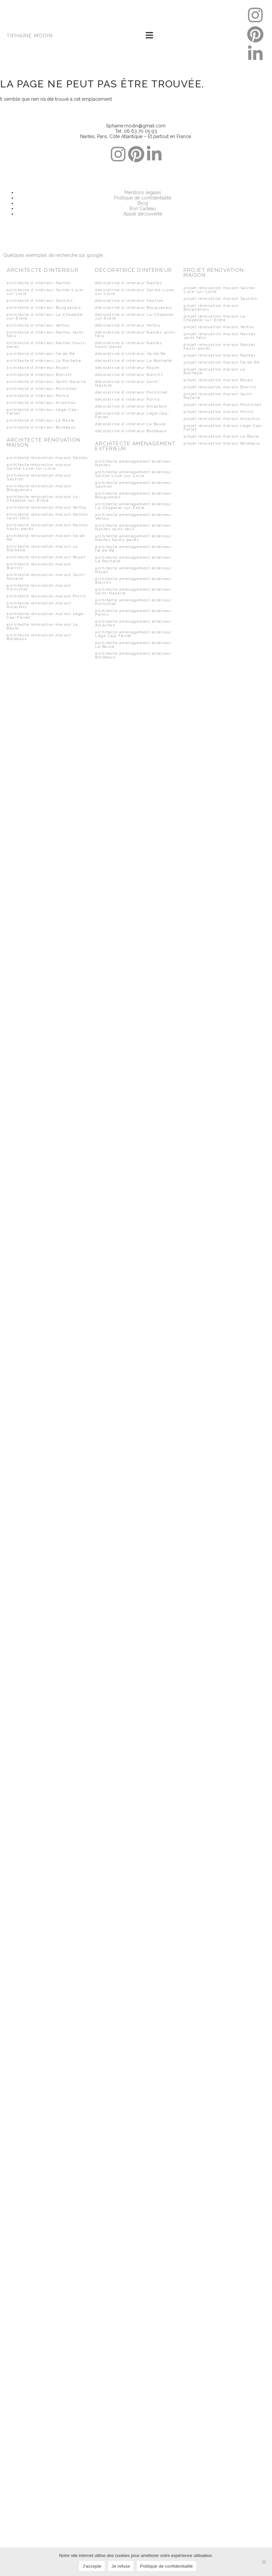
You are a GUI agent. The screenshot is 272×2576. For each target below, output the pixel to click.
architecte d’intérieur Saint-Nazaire (46, 382)
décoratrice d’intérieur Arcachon (131, 406)
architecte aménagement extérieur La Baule (133, 645)
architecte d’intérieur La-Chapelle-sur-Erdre (45, 317)
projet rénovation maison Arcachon (222, 419)
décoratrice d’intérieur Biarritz (129, 375)
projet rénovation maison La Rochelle (215, 371)
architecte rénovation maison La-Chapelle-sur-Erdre (43, 499)
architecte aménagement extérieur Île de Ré (133, 549)
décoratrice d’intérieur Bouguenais (133, 308)
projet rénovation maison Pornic (219, 412)
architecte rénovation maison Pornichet (39, 587)
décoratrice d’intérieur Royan (127, 368)
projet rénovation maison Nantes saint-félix (220, 336)
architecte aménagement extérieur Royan (133, 570)
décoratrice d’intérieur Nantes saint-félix (136, 334)
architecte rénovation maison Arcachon (39, 605)
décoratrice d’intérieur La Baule (130, 424)
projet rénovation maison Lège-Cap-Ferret (223, 428)
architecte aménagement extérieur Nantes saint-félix (133, 527)
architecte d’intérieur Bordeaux (41, 427)
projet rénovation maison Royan (218, 380)
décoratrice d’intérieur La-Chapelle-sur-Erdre (135, 317)
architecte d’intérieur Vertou (38, 325)
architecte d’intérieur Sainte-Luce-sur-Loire (46, 292)
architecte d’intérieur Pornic (38, 396)
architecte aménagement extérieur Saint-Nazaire (133, 591)
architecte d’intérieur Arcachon (41, 403)
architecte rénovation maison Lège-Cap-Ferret (46, 616)
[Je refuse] (263, 2561)
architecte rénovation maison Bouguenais (39, 488)
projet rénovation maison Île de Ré (221, 362)
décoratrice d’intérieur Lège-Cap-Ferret (132, 415)
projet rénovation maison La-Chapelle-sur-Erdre (216, 318)
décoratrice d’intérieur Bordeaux (131, 431)
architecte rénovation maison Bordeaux (39, 637)
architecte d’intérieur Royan (38, 368)
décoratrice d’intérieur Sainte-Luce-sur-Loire (135, 292)
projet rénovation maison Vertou (219, 327)
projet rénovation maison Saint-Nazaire (219, 396)
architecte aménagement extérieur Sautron (133, 485)
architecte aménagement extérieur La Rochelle (133, 559)
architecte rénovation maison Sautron (39, 477)
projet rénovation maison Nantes (220, 355)
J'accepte (91, 2566)
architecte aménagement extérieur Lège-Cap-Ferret (133, 634)
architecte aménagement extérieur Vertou (133, 517)
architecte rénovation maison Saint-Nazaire (46, 577)
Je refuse (120, 2566)
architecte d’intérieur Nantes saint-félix (46, 334)
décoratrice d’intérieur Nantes (128, 283)
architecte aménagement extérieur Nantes (133, 463)
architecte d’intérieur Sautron (40, 301)
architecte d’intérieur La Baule (41, 420)
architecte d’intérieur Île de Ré (41, 354)
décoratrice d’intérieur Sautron (129, 301)
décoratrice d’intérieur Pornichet (131, 392)
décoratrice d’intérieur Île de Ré (130, 354)
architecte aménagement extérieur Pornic (133, 613)
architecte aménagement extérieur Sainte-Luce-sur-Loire (133, 474)
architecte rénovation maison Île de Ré (46, 538)
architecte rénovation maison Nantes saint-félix (47, 516)
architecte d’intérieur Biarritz (39, 375)
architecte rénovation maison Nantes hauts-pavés (47, 527)
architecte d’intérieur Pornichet (42, 389)
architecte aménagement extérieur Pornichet (133, 602)
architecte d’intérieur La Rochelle (44, 361)
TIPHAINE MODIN (30, 36)
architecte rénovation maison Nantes (47, 458)
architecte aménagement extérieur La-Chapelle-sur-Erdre (133, 506)
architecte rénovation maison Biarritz (39, 566)
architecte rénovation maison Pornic (47, 596)
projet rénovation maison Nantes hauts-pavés (220, 347)
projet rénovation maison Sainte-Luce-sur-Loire (220, 290)
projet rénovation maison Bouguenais (211, 308)
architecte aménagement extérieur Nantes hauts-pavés (133, 538)
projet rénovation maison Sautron (220, 299)
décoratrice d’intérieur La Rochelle (133, 361)
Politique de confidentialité (166, 2566)
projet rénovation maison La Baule (221, 436)
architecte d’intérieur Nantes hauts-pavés (47, 345)
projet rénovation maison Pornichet (222, 405)
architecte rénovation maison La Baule (42, 626)
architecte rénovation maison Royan (46, 557)
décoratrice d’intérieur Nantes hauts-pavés (128, 345)
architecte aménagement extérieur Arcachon (133, 623)
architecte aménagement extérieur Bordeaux (133, 655)
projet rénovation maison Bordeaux (222, 443)
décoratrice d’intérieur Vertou (128, 325)
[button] (149, 35)
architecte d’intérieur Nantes (39, 283)
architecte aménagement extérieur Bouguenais (133, 495)
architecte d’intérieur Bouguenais (44, 308)
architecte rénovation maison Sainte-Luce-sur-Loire (39, 467)
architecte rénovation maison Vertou (47, 507)
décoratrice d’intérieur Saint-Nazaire (127, 384)
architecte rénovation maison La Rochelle (42, 548)
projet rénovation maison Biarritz (220, 387)
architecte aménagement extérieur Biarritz (133, 581)
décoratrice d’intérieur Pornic (128, 399)
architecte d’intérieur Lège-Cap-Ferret (43, 412)
